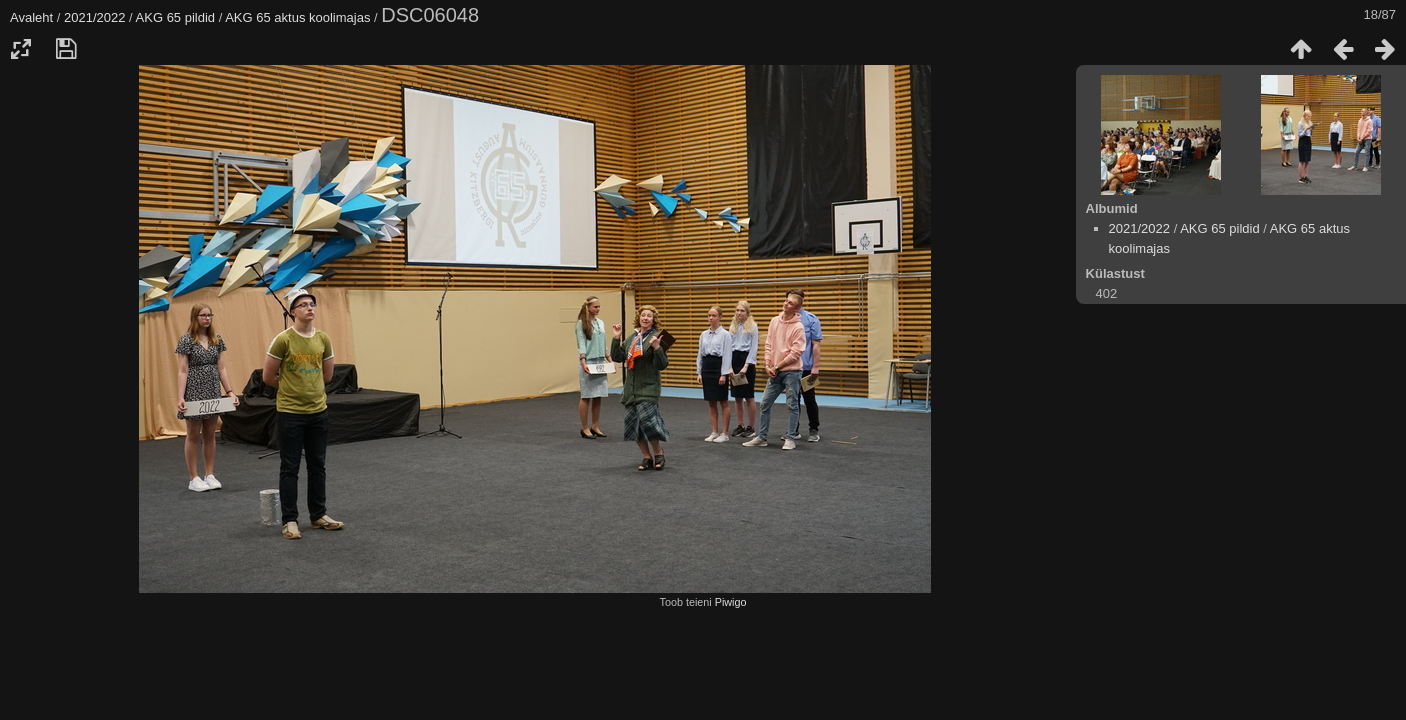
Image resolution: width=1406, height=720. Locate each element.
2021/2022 (94, 17)
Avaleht (31, 17)
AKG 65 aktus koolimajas (297, 17)
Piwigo (731, 602)
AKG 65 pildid (176, 17)
